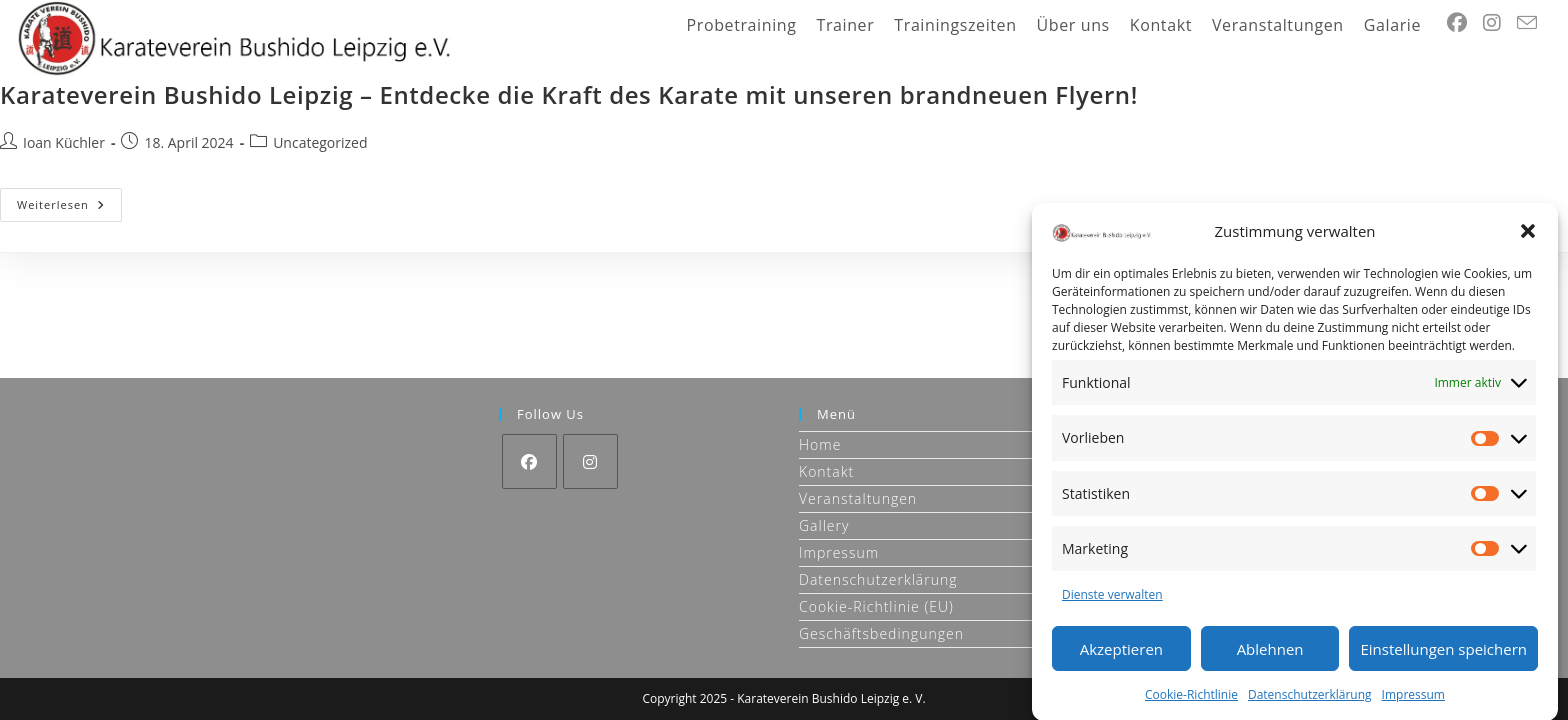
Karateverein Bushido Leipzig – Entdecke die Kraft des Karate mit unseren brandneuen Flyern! (569, 94)
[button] (1528, 236)
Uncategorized (320, 142)
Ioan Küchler (64, 142)
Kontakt (826, 471)
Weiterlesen (69, 208)
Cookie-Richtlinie (1191, 699)
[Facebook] (529, 461)
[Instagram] (590, 461)
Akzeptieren (1121, 653)
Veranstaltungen (858, 498)
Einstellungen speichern (1443, 653)
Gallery (824, 525)
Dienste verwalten (1112, 599)
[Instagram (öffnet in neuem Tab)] (1492, 23)
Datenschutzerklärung (1310, 699)
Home (820, 444)
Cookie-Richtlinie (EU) (876, 606)
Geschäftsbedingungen (881, 633)
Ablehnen (1270, 653)
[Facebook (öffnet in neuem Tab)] (1457, 23)
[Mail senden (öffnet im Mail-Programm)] (1527, 23)
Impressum (1413, 699)
